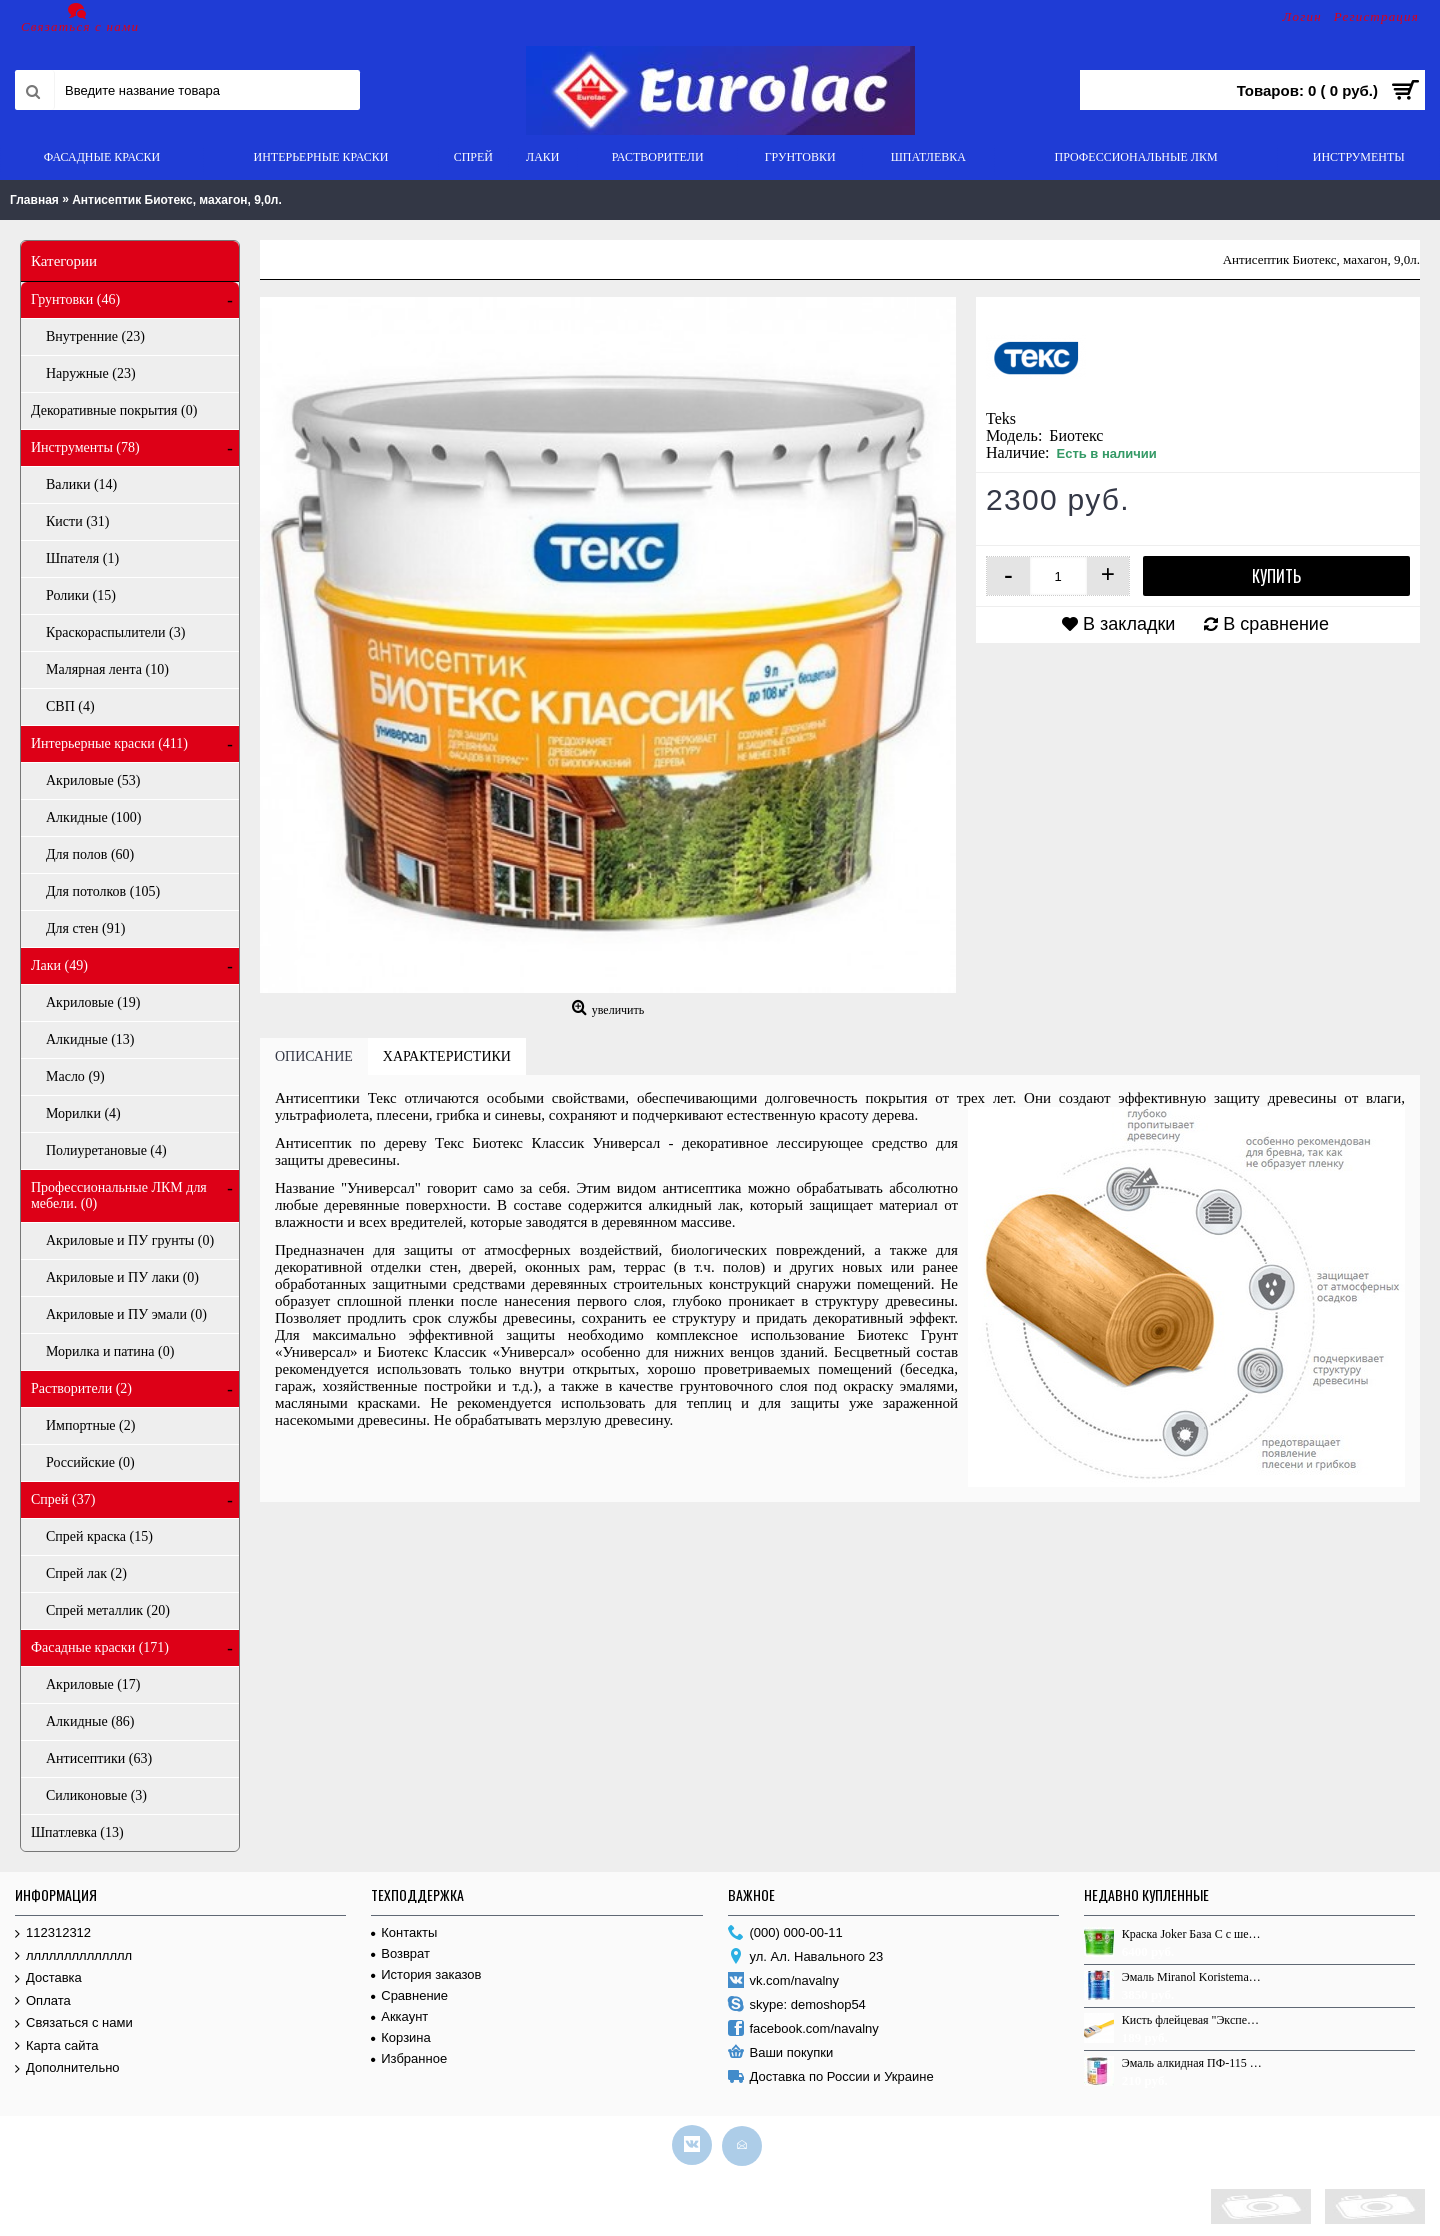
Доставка (48, 1978)
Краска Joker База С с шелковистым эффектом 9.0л (1193, 1934)
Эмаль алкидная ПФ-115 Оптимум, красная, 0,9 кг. (1193, 2063)
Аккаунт (399, 2016)
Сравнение (409, 1995)
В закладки (1129, 624)
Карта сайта (56, 2046)
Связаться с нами (74, 2023)
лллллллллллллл (73, 1956)
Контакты (404, 1932)
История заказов (426, 1974)
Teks (1001, 418)
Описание (314, 1056)
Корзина (401, 2037)
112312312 (53, 1933)
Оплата (43, 2001)
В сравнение (1276, 624)
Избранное (409, 2058)
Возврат (400, 1953)
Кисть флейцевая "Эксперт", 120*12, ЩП (1193, 2020)
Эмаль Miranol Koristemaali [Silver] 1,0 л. (1193, 1977)
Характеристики (447, 1056)
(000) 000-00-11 (785, 1933)
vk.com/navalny (784, 1981)
